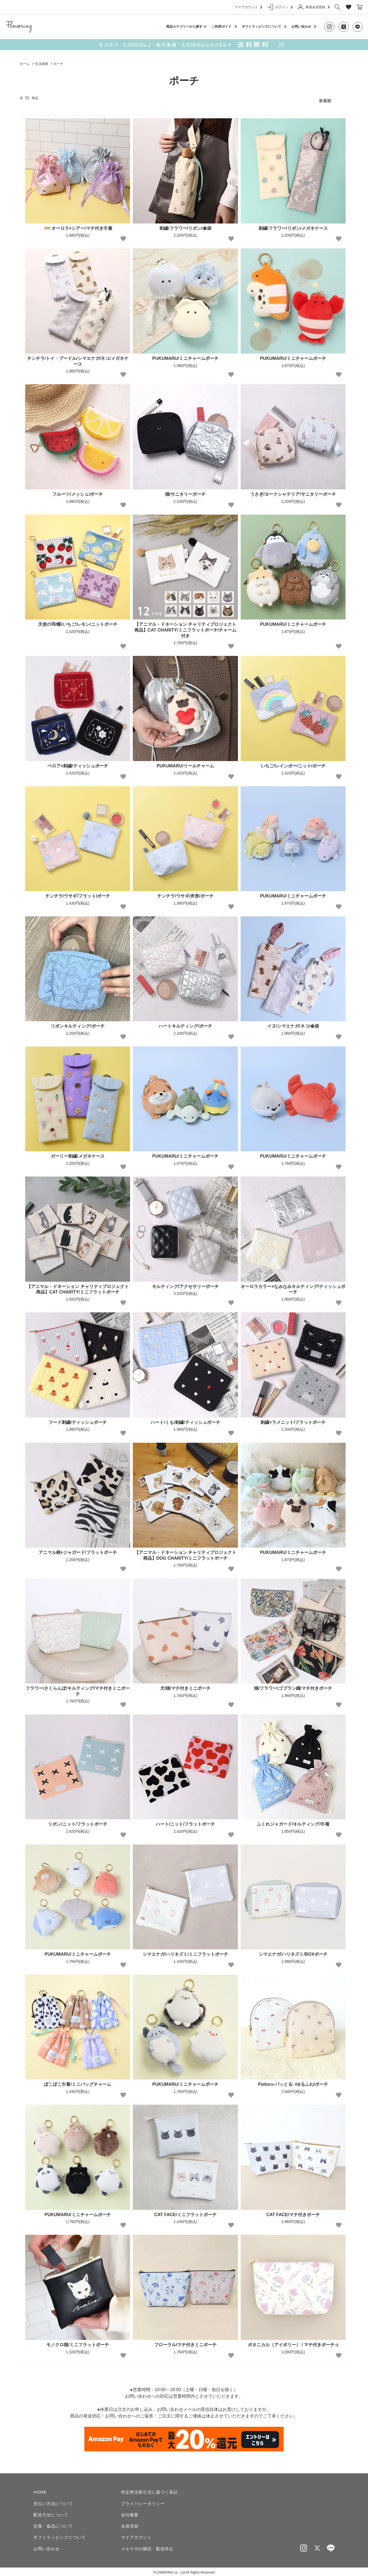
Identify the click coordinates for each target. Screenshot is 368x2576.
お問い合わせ (301, 26)
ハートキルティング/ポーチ (185, 1023)
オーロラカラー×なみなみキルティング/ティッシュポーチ (293, 1286)
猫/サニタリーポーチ (185, 491)
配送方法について (50, 2512)
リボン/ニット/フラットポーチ (77, 1821)
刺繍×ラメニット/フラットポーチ (293, 1419)
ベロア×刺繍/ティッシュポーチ (77, 763)
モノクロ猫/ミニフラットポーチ (77, 2342)
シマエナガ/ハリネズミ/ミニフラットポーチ (185, 1951)
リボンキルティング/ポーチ (77, 1023)
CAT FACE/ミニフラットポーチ (185, 2212)
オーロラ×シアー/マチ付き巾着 (77, 225)
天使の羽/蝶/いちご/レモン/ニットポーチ (77, 621)
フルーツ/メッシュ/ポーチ (77, 491)
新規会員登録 (313, 7)
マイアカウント (248, 7)
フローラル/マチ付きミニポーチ (185, 2342)
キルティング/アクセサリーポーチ (185, 1283)
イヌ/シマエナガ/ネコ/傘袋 (293, 1023)
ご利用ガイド (221, 26)
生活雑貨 (41, 64)
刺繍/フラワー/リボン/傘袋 (185, 225)
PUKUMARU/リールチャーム (185, 763)
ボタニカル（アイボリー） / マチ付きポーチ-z (293, 2342)
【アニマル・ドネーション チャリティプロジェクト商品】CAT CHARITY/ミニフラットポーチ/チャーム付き (185, 627)
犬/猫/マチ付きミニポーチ (185, 1685)
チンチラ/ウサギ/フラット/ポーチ (77, 893)
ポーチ (58, 64)
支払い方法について (53, 2500)
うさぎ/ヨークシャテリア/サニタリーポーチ (293, 491)
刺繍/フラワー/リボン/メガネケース (293, 225)
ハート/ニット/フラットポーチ (185, 1821)
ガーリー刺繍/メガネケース (77, 1153)
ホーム (25, 64)
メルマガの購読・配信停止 (147, 2547)
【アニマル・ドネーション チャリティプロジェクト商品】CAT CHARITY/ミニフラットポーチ (77, 1286)
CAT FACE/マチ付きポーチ (293, 2212)
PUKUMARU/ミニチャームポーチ (185, 355)
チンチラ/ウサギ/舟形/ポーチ (185, 893)
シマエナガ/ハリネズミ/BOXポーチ (293, 1951)
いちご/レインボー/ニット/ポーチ (293, 763)
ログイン (279, 7)
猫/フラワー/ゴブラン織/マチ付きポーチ (293, 1685)
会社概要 (130, 2512)
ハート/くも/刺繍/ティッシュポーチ (185, 1419)
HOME (40, 2489)
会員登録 (130, 2524)
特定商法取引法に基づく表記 (149, 2489)
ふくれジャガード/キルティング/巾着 (293, 1821)
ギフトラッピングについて (261, 26)
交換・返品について (53, 2524)
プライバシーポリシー (143, 2500)
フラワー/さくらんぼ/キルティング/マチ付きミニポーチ (77, 1688)
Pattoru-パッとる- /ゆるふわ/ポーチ (293, 2081)
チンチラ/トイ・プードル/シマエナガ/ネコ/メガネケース (77, 358)
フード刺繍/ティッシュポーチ (77, 1419)
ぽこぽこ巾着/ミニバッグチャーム (77, 2081)
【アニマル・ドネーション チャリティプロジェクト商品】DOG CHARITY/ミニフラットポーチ (185, 1552)
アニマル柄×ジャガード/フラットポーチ (78, 1549)
